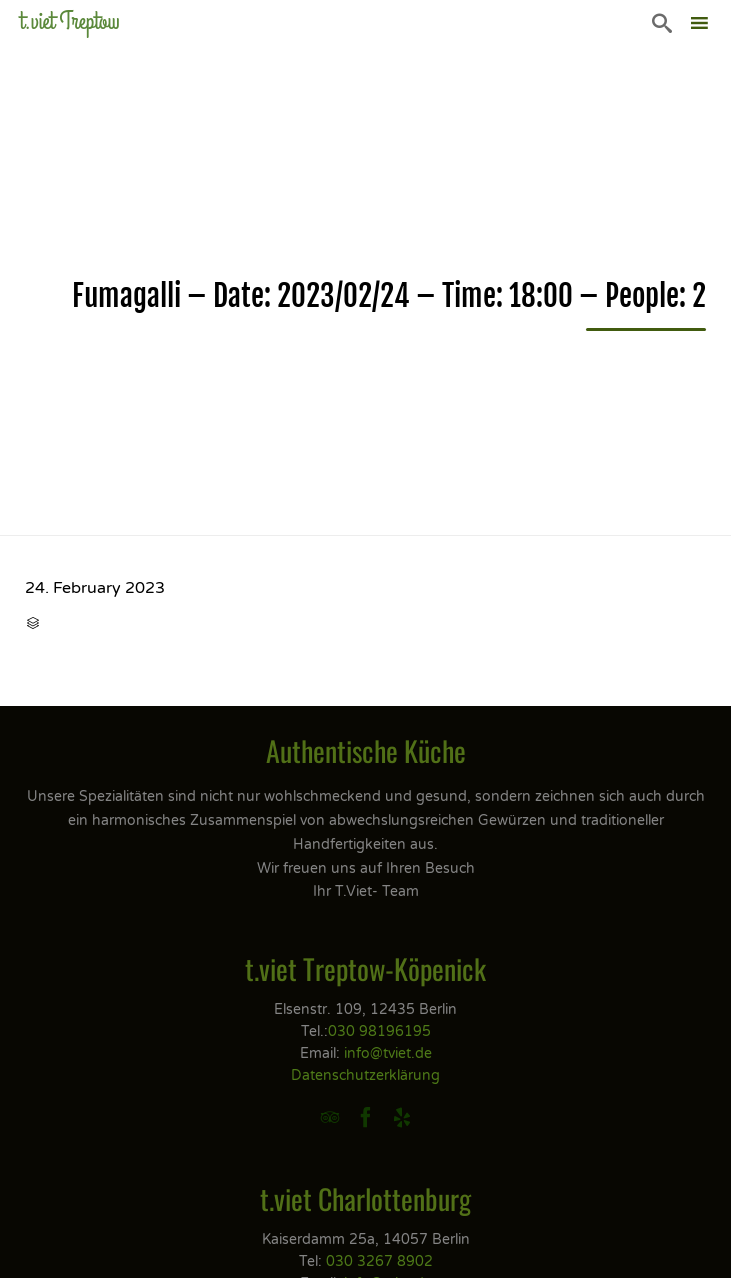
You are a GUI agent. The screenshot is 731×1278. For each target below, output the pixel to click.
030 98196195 (379, 1031)
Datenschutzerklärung (365, 1075)
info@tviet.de (388, 1053)
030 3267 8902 (379, 1261)
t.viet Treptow (70, 21)
